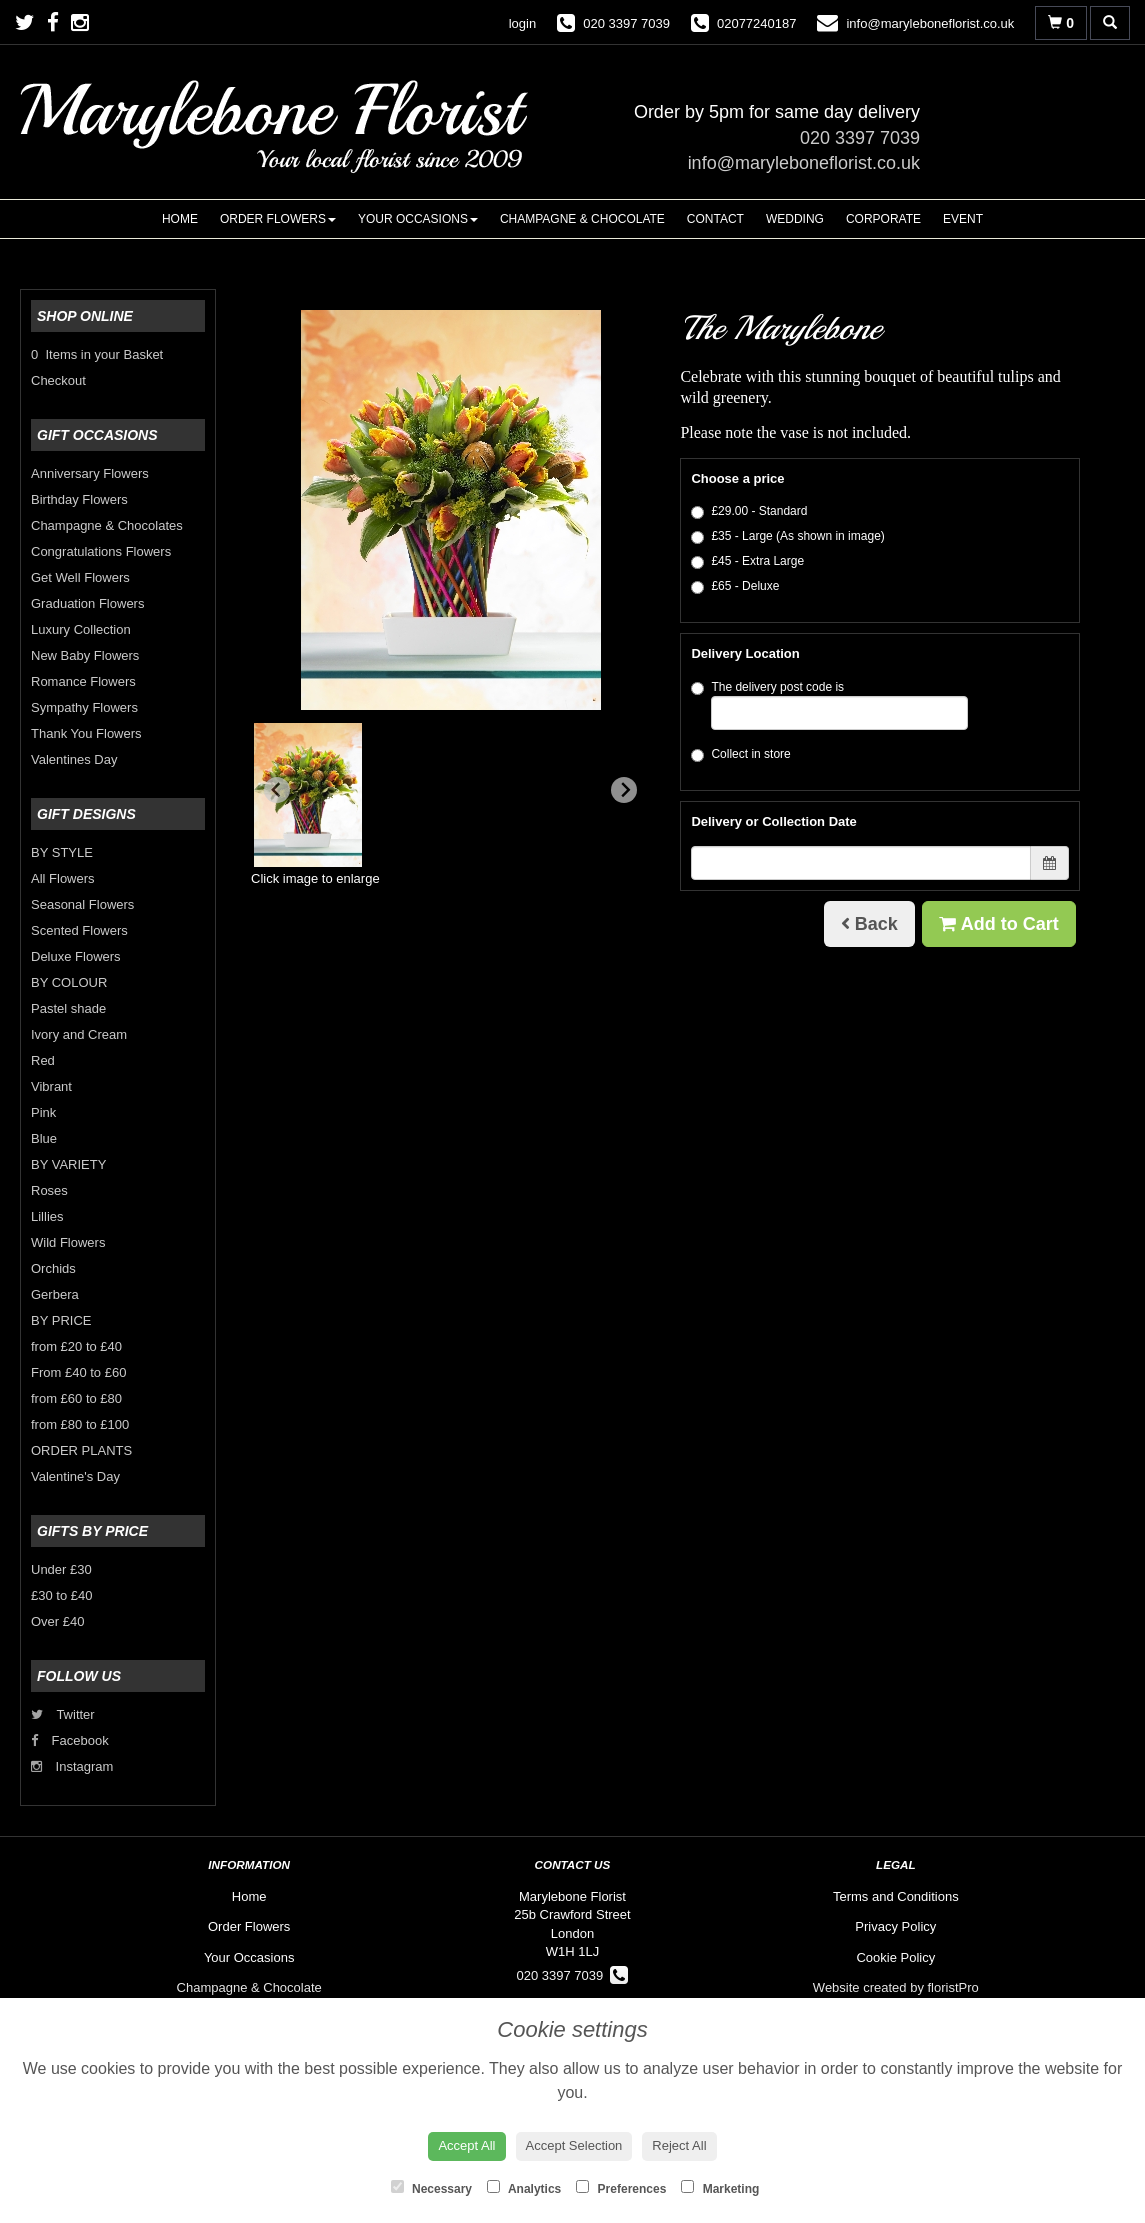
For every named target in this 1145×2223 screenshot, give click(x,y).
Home (180, 219)
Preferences (621, 2188)
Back (869, 924)
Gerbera (55, 1294)
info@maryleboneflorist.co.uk (804, 163)
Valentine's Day (75, 1476)
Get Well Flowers (80, 577)
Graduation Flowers (87, 603)
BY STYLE (62, 852)
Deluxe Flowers (76, 956)
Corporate (883, 219)
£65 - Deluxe (735, 586)
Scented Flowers (79, 930)
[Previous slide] (277, 790)
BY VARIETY (68, 1164)
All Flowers (63, 878)
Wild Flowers (68, 1242)
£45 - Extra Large (747, 561)
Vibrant (51, 1086)
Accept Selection (574, 2145)
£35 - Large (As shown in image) (787, 536)
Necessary (431, 2188)
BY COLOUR (69, 982)
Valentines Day (74, 759)
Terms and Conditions (896, 1896)
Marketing (720, 2188)
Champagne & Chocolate (582, 219)
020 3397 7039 (860, 138)
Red (43, 1060)
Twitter (63, 1714)
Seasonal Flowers (82, 904)
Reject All (679, 2145)
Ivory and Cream (79, 1034)
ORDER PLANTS (81, 1450)
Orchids (53, 1268)
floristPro (953, 1987)
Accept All (466, 2145)
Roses (49, 1190)
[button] (308, 795)
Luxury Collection (81, 629)
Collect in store (740, 754)
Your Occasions (418, 219)
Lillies (47, 1216)
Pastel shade (68, 1008)
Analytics (524, 2188)
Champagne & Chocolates (107, 525)
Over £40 (57, 1621)
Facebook (70, 1740)
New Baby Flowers (85, 655)
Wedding (795, 219)
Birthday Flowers (79, 499)
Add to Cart (998, 924)
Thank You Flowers (86, 733)
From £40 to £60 (78, 1372)
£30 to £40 (61, 1595)
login (522, 23)
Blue (44, 1138)
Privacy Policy (895, 1926)
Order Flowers (278, 219)
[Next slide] (624, 790)
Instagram (72, 1766)
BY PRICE (61, 1320)
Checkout (58, 380)
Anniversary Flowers (90, 473)
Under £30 (61, 1569)
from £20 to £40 (76, 1346)
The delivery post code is (829, 705)
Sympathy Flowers (84, 707)
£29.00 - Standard (749, 511)
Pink (43, 1112)
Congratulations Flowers (101, 551)
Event (963, 219)
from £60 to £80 (76, 1398)
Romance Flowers (83, 681)
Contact (715, 219)
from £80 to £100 (80, 1424)
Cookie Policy (895, 1957)
